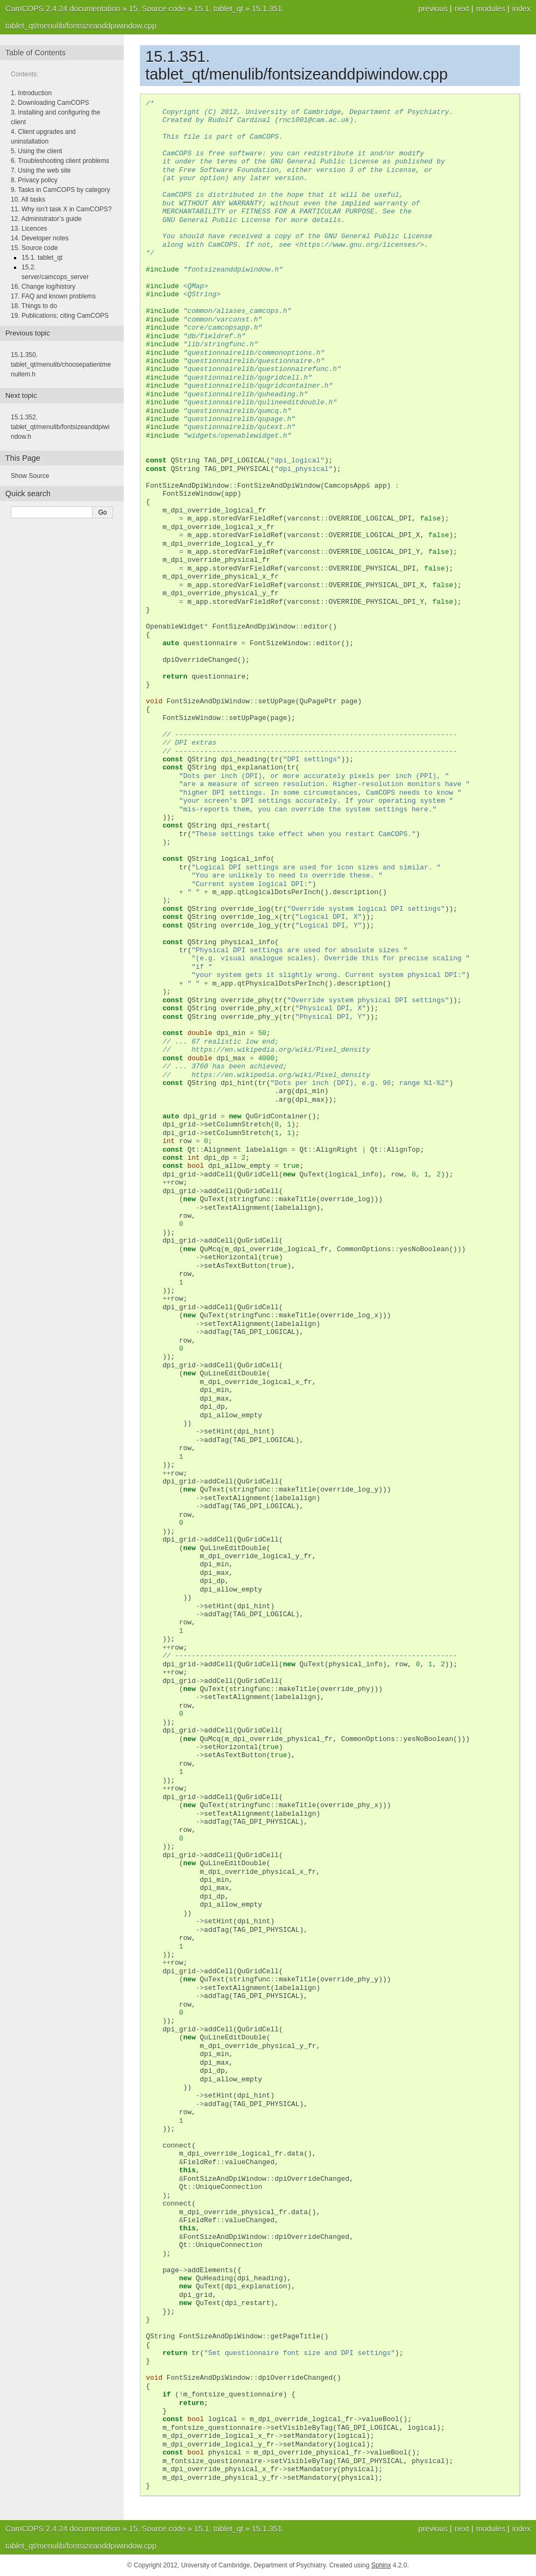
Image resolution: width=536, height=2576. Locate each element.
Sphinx (381, 2565)
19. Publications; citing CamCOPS (60, 315)
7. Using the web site (40, 170)
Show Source (30, 476)
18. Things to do (34, 306)
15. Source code (34, 248)
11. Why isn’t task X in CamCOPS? (61, 209)
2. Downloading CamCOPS (50, 102)
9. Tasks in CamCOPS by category (60, 190)
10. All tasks (28, 199)
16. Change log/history (43, 286)
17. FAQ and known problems (53, 296)
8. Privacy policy (34, 180)
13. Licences (29, 228)
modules (490, 8)
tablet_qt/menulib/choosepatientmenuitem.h (61, 364)
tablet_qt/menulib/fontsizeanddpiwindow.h (60, 426)
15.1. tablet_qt (42, 257)
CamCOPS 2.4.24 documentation (63, 8)
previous (432, 8)
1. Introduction (31, 93)
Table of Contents (35, 52)
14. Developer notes (39, 238)
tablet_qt (218, 8)
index (521, 8)
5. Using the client (36, 151)
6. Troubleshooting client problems (60, 161)
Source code (157, 8)
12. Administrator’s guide (46, 219)
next (461, 8)
